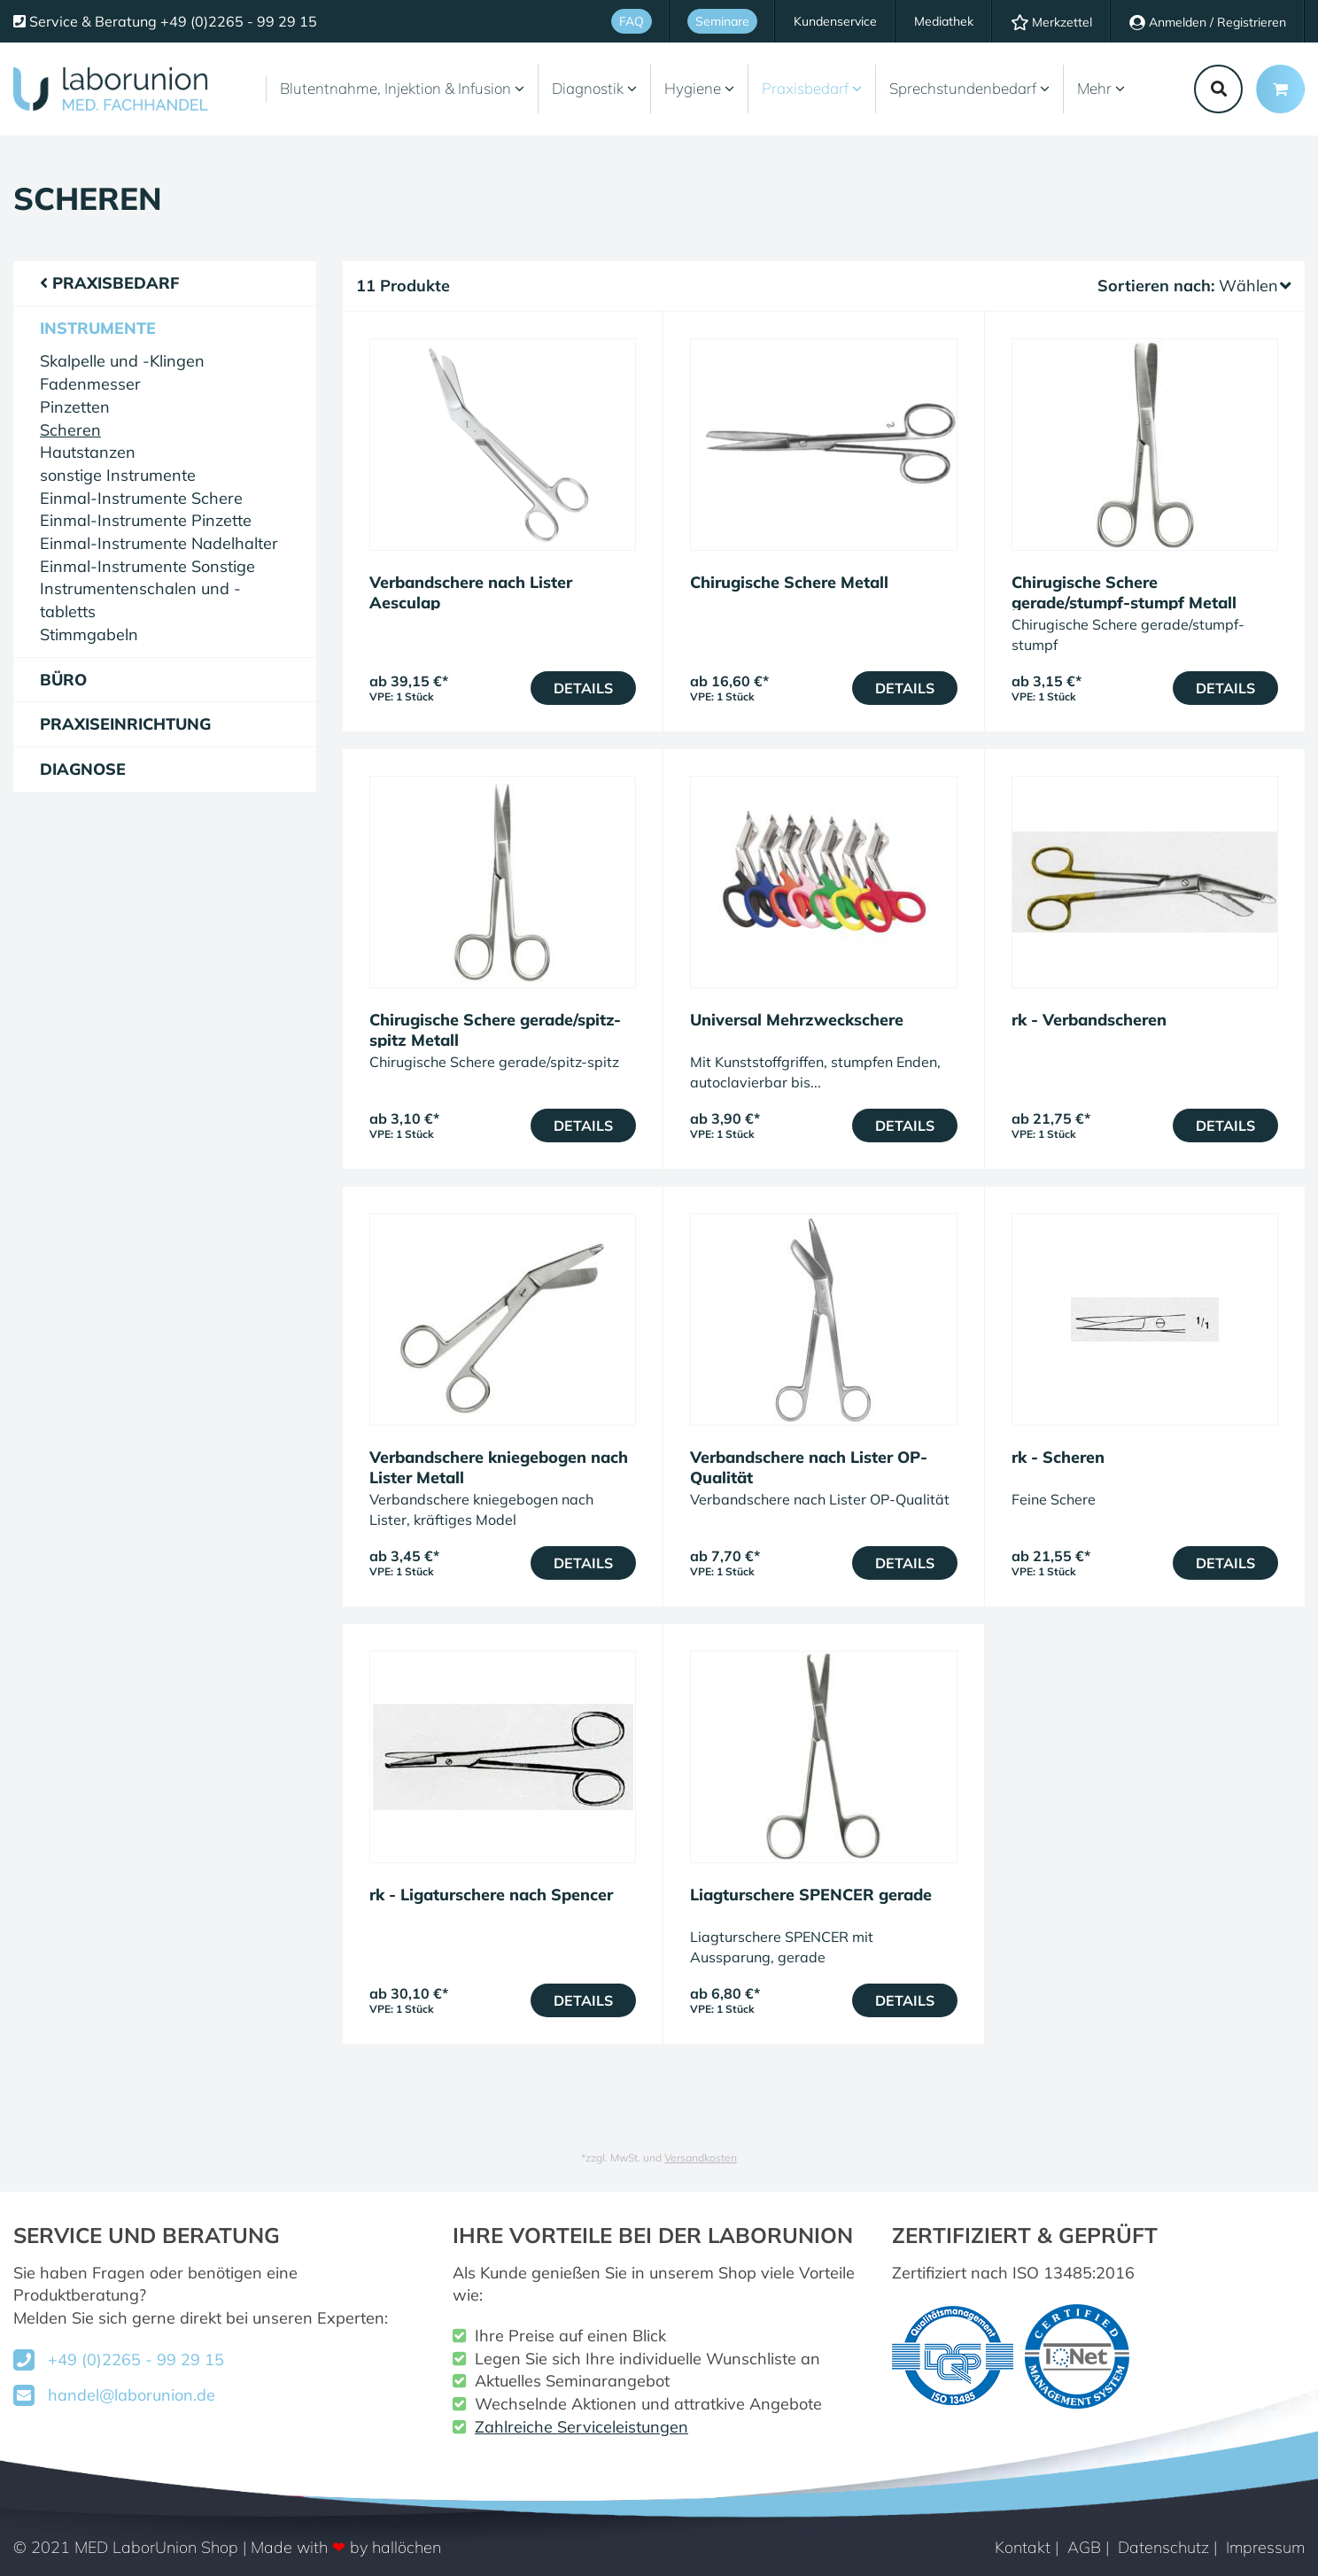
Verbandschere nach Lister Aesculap (470, 592)
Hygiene (699, 88)
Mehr (1101, 88)
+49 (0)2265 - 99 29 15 (136, 2359)
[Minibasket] (1280, 89)
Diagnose (83, 769)
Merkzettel (1051, 22)
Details (583, 688)
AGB (1084, 2547)
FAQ (631, 21)
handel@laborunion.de (131, 2395)
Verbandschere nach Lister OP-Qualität (808, 1467)
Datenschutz (1163, 2547)
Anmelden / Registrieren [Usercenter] (1207, 22)
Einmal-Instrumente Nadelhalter (159, 543)
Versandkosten (700, 2157)
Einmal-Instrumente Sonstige (147, 566)
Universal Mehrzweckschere (796, 1020)
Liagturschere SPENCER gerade (811, 1894)
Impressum (1265, 2547)
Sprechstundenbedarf (969, 88)
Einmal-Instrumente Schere (141, 498)
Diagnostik (594, 88)
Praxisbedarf (812, 88)
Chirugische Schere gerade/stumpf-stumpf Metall (1124, 592)
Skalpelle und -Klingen (122, 361)
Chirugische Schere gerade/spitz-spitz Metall (495, 1030)
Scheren (70, 430)
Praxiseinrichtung (125, 724)
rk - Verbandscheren (1089, 1020)
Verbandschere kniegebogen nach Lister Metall (498, 1467)
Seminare (722, 21)
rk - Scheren (1058, 1457)
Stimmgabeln (89, 634)
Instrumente (98, 328)
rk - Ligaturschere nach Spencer (491, 1894)
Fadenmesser (90, 384)
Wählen (1255, 285)
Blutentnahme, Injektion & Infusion (402, 88)
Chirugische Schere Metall (789, 582)
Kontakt (1023, 2547)
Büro (63, 679)
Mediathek (943, 21)
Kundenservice (835, 21)
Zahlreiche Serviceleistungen (581, 2427)
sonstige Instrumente (118, 475)
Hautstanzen (88, 452)
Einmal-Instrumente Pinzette (146, 520)
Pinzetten (75, 407)
